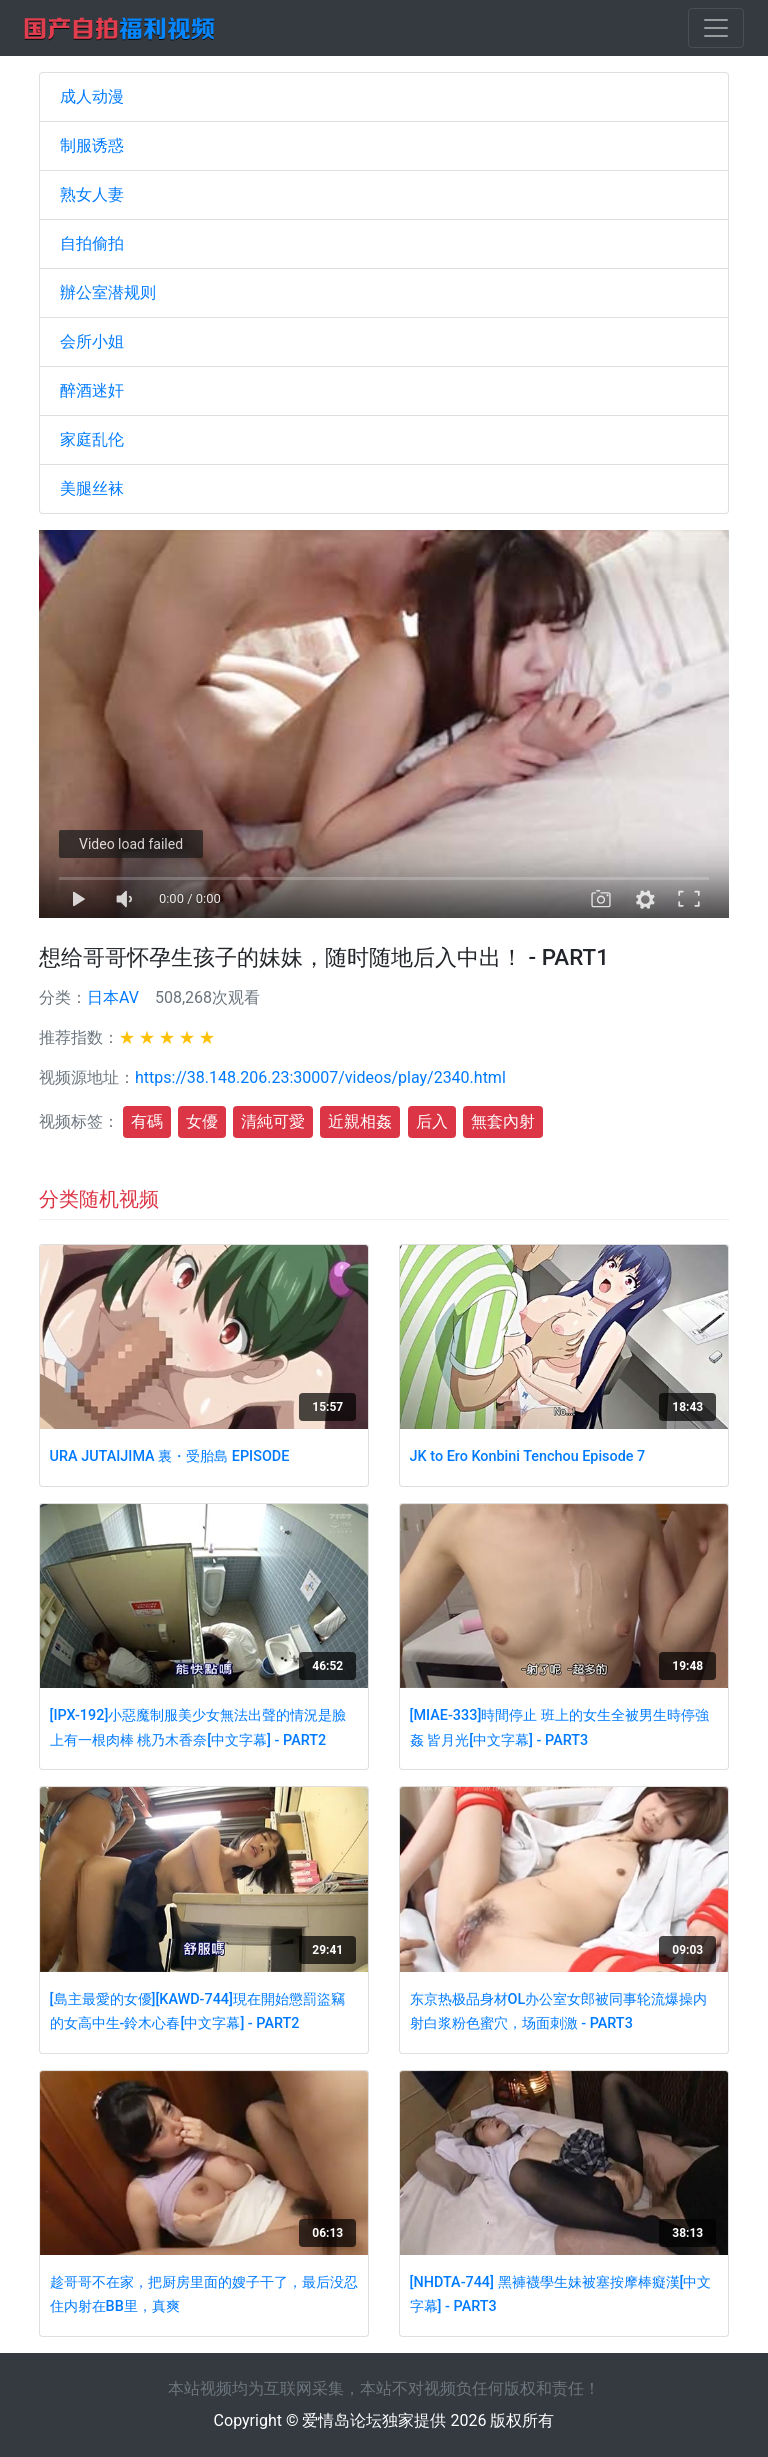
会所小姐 (92, 341)
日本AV (113, 997)
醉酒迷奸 (92, 390)
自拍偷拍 (92, 243)
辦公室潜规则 (108, 292)
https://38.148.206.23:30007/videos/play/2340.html (320, 1077)
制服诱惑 (92, 145)
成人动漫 (92, 96)
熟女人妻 (92, 194)
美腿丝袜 (92, 488)
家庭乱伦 (92, 439)
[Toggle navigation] (716, 28)
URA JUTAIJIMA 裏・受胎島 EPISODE (170, 1456)
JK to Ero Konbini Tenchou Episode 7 (528, 1456)
